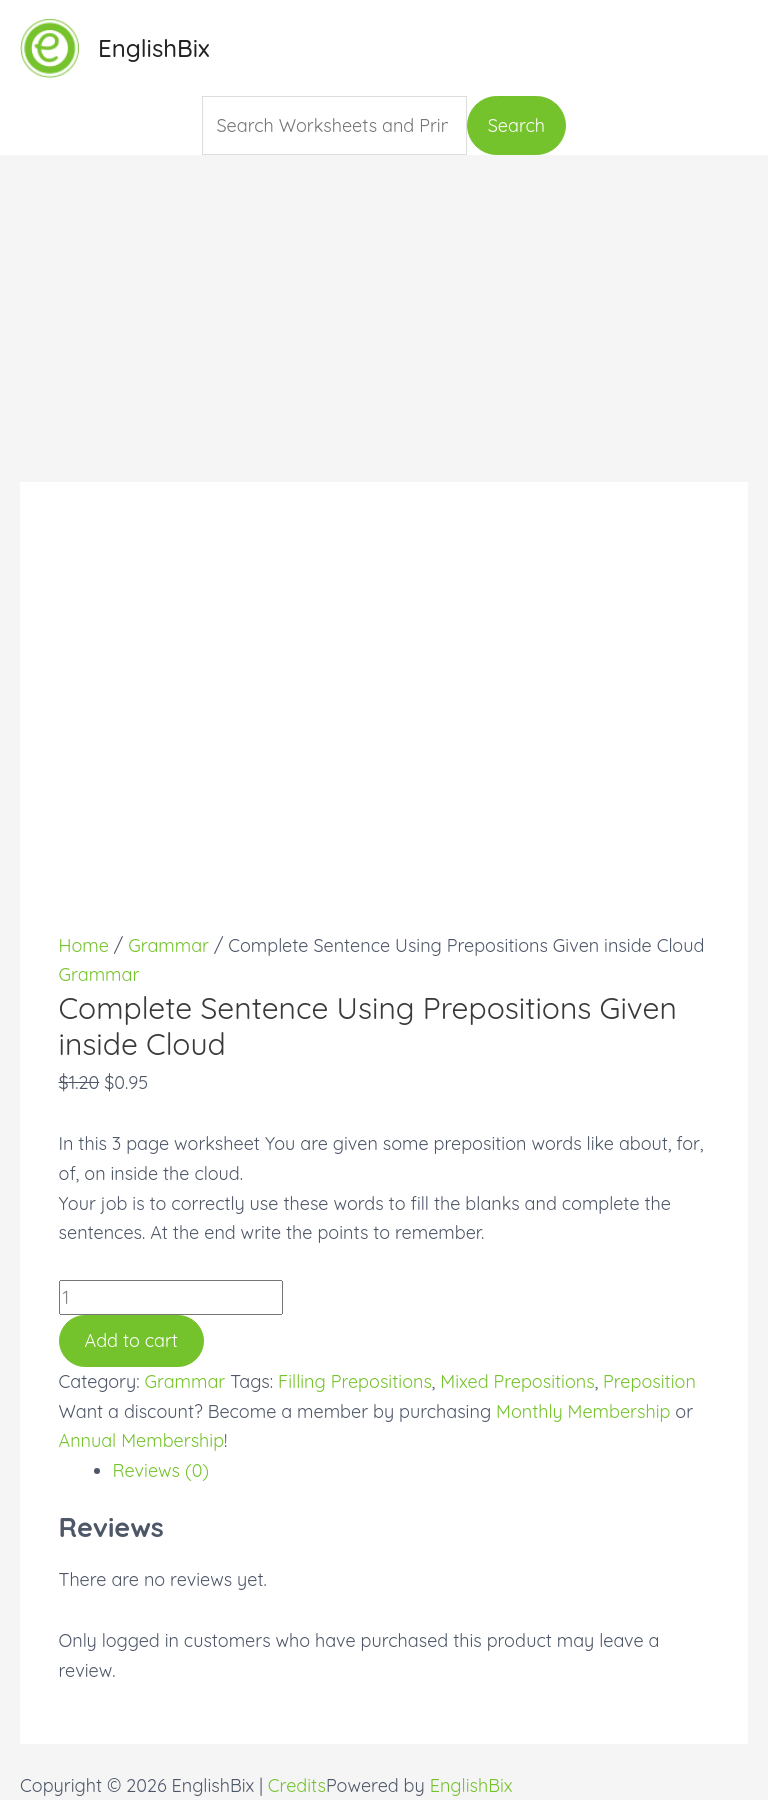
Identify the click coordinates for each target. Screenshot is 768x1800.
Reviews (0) (161, 1470)
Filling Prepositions (355, 1381)
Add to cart (131, 1340)
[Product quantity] (171, 1298)
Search (516, 125)
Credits (297, 1785)
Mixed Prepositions (517, 1381)
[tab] (411, 1471)
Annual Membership (142, 1440)
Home (84, 945)
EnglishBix (154, 48)
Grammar (168, 945)
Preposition (649, 1381)
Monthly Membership (583, 1411)
